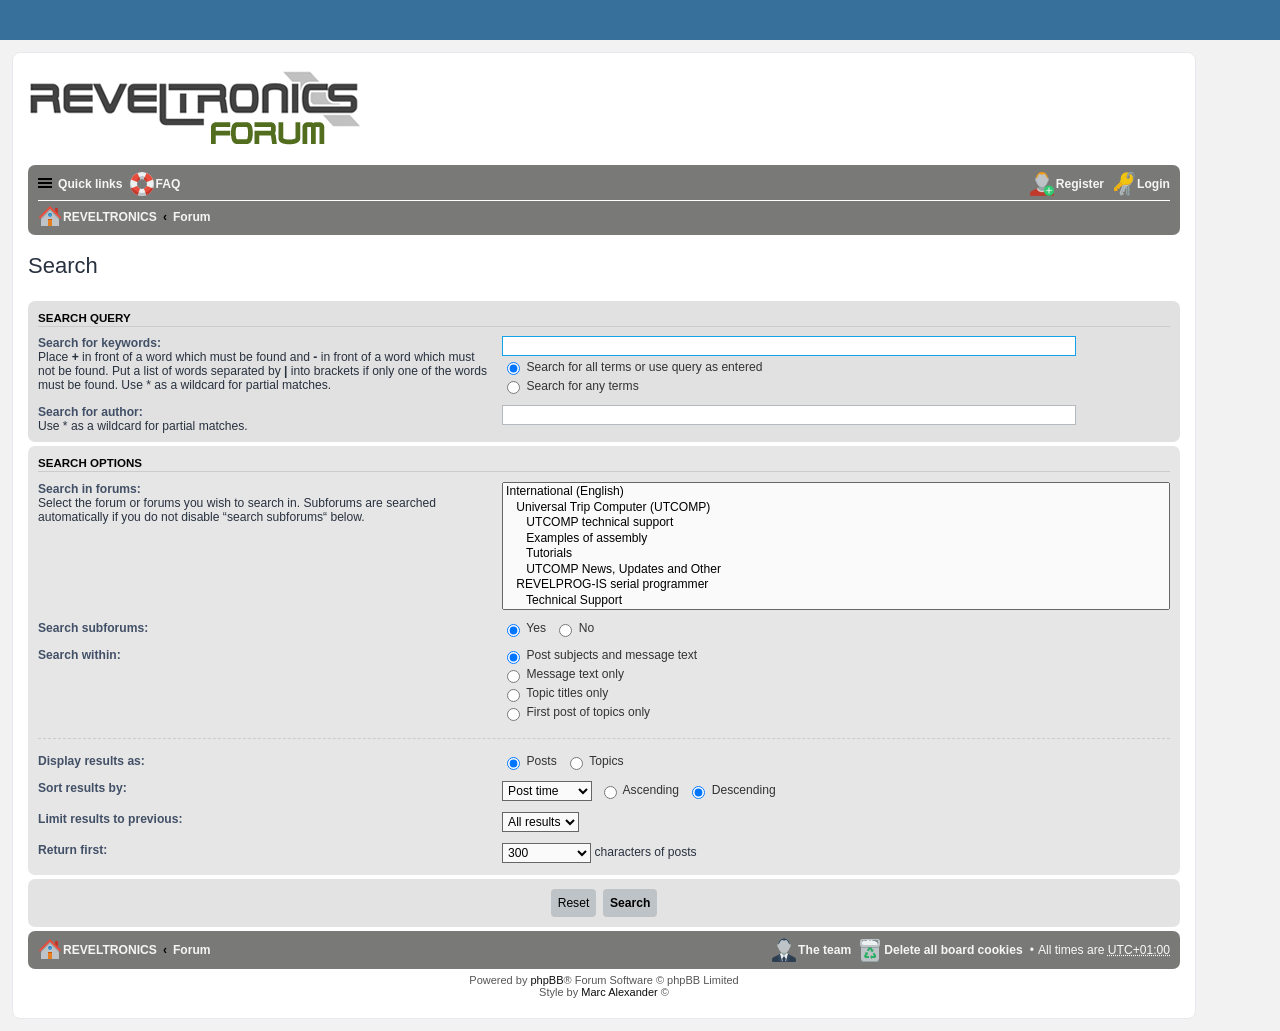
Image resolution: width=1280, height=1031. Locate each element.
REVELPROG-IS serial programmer (836, 585)
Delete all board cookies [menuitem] (953, 950)
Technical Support (836, 601)
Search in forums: (89, 489)
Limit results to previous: (110, 819)
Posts (532, 761)
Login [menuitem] (1153, 184)
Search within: (79, 655)
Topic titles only (557, 693)
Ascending (641, 790)
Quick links (90, 184)
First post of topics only (578, 712)
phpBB (546, 980)
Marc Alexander (619, 992)
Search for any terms (573, 386)
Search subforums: (93, 628)
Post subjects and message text (602, 655)
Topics (596, 761)
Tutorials (836, 554)
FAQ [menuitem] (168, 184)
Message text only (565, 674)
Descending (733, 790)
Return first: (72, 850)
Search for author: (90, 412)
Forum (192, 950)
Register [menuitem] (1080, 184)
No (576, 628)
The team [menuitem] (824, 950)
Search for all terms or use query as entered (634, 367)
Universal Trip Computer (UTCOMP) (836, 508)
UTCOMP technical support (836, 523)
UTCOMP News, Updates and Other (836, 570)
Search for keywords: (99, 343)
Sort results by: (82, 788)
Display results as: (91, 761)
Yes (526, 628)
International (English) (836, 492)
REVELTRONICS (110, 950)
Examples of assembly (836, 539)
